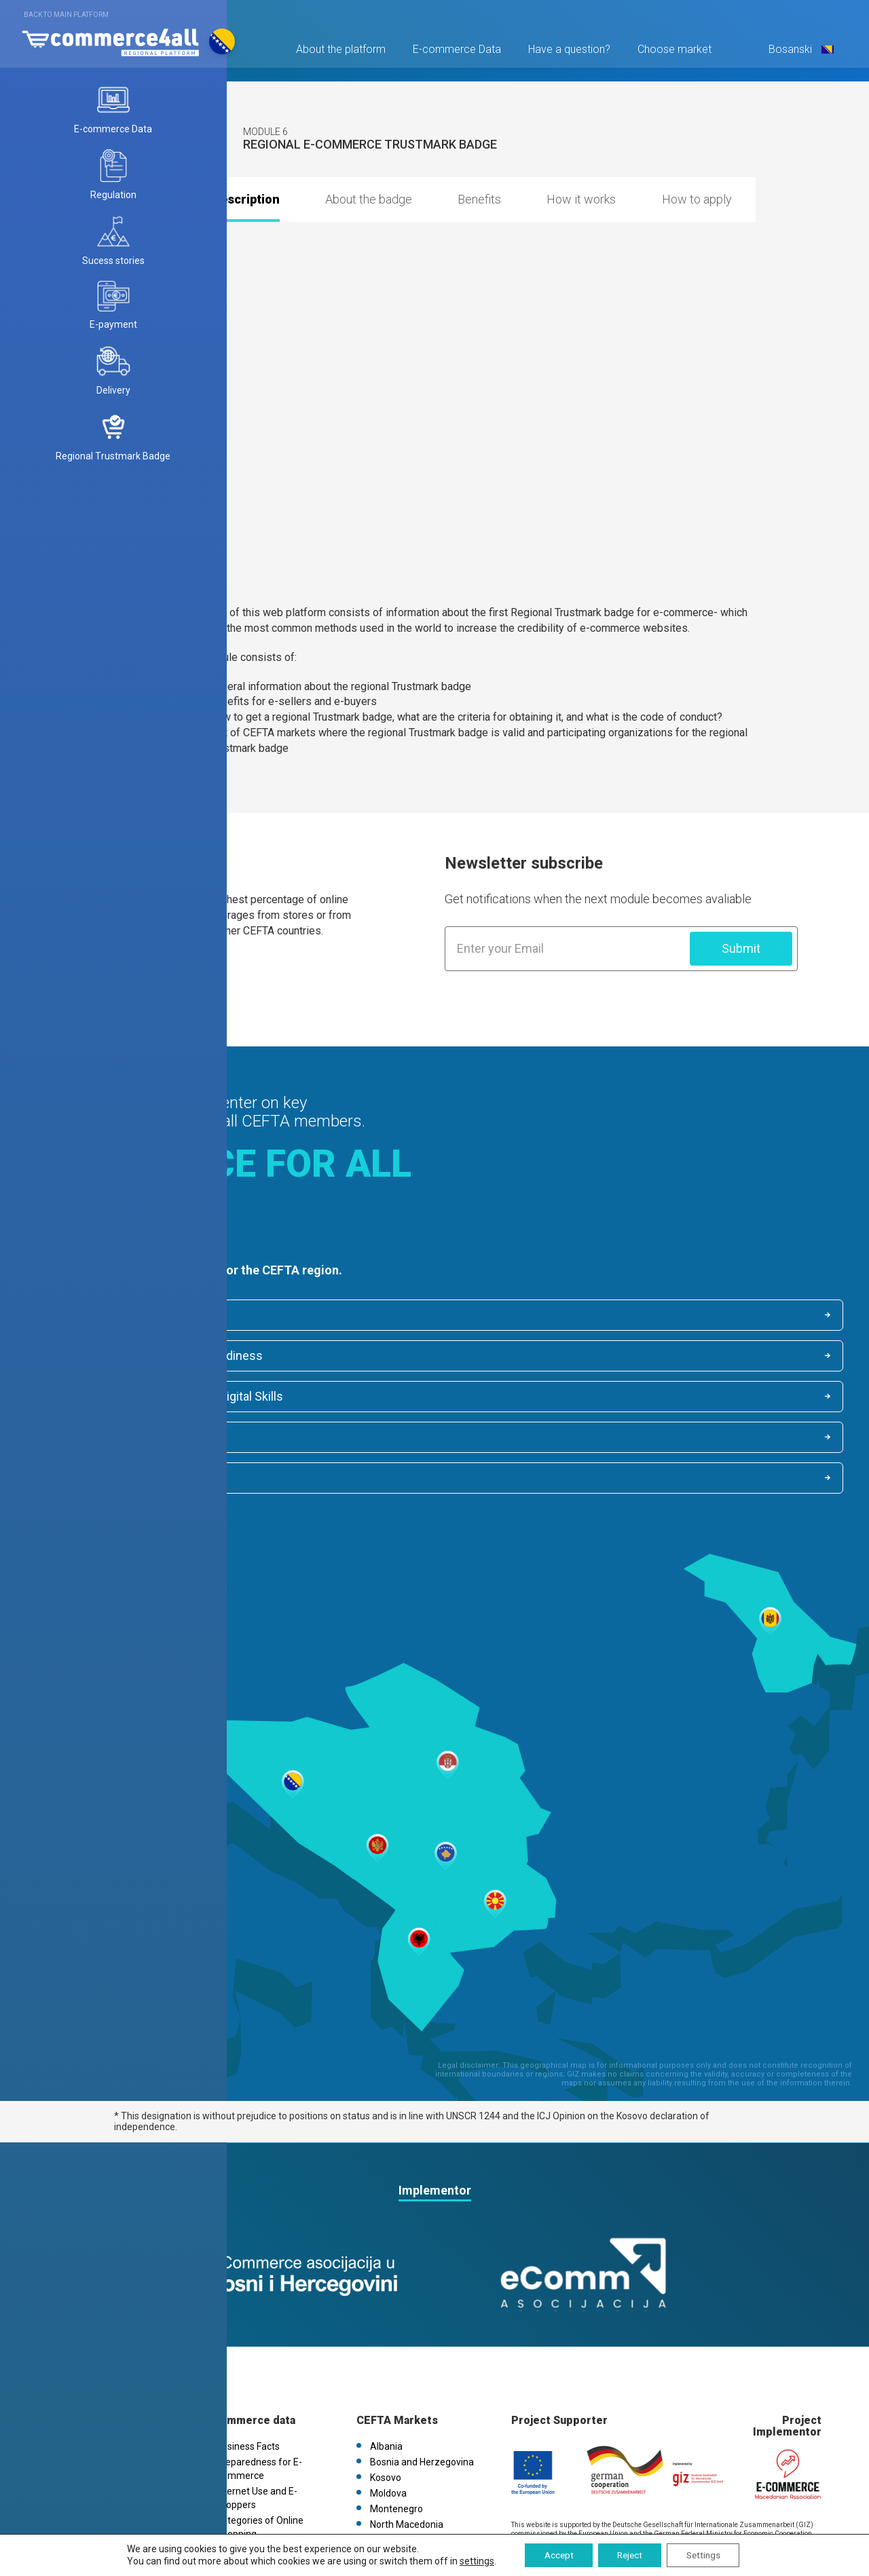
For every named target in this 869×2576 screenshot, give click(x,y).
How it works (581, 199)
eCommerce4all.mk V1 (110, 2442)
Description (246, 199)
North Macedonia (406, 2442)
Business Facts (91, 1315)
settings (471, 2561)
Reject (629, 2555)
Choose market (672, 51)
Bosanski (798, 51)
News (73, 2379)
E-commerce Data (455, 51)
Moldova (388, 2411)
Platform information (107, 2364)
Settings (707, 2555)
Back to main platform (66, 14)
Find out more (96, 990)
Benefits (479, 199)
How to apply (697, 199)
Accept (554, 2555)
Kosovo (385, 2395)
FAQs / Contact (93, 2426)
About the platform (339, 51)
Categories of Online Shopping (546, 1357)
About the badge (368, 199)
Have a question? (567, 51)
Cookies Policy (91, 2411)
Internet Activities (98, 1398)
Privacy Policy (90, 2395)
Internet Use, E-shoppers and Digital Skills (161, 1357)
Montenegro (396, 2426)
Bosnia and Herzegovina (422, 2379)
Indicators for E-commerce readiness (565, 1315)
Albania (386, 2364)
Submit (741, 948)
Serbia (384, 2457)
